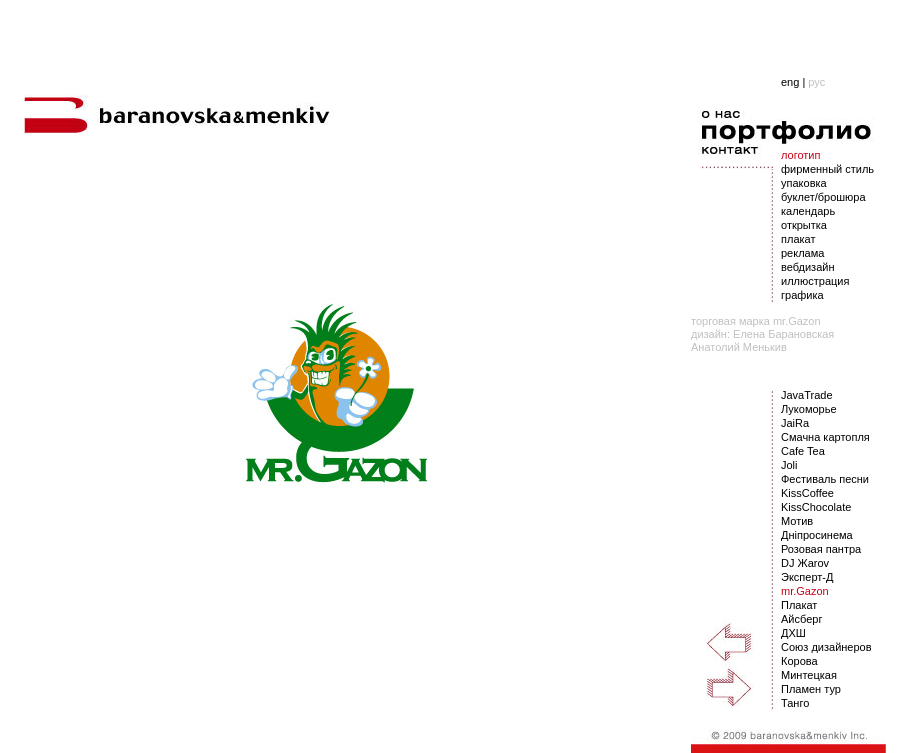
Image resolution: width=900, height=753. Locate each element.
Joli (789, 465)
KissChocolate (816, 507)
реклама (802, 253)
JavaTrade (807, 395)
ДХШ (793, 633)
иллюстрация (815, 281)
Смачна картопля (825, 437)
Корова (799, 661)
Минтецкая (809, 675)
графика (802, 295)
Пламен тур (811, 689)
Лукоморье (809, 409)
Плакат (799, 605)
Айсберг (801, 619)
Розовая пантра (821, 549)
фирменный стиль (827, 169)
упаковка (804, 183)
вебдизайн (807, 267)
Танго (795, 703)
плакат (798, 239)
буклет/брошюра (823, 197)
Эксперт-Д (807, 577)
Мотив (797, 521)
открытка (804, 225)
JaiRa (795, 423)
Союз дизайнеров (826, 647)
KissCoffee (807, 493)
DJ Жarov (805, 563)
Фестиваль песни (825, 479)
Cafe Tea (803, 451)
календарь (808, 211)
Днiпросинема (817, 535)
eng (790, 82)
